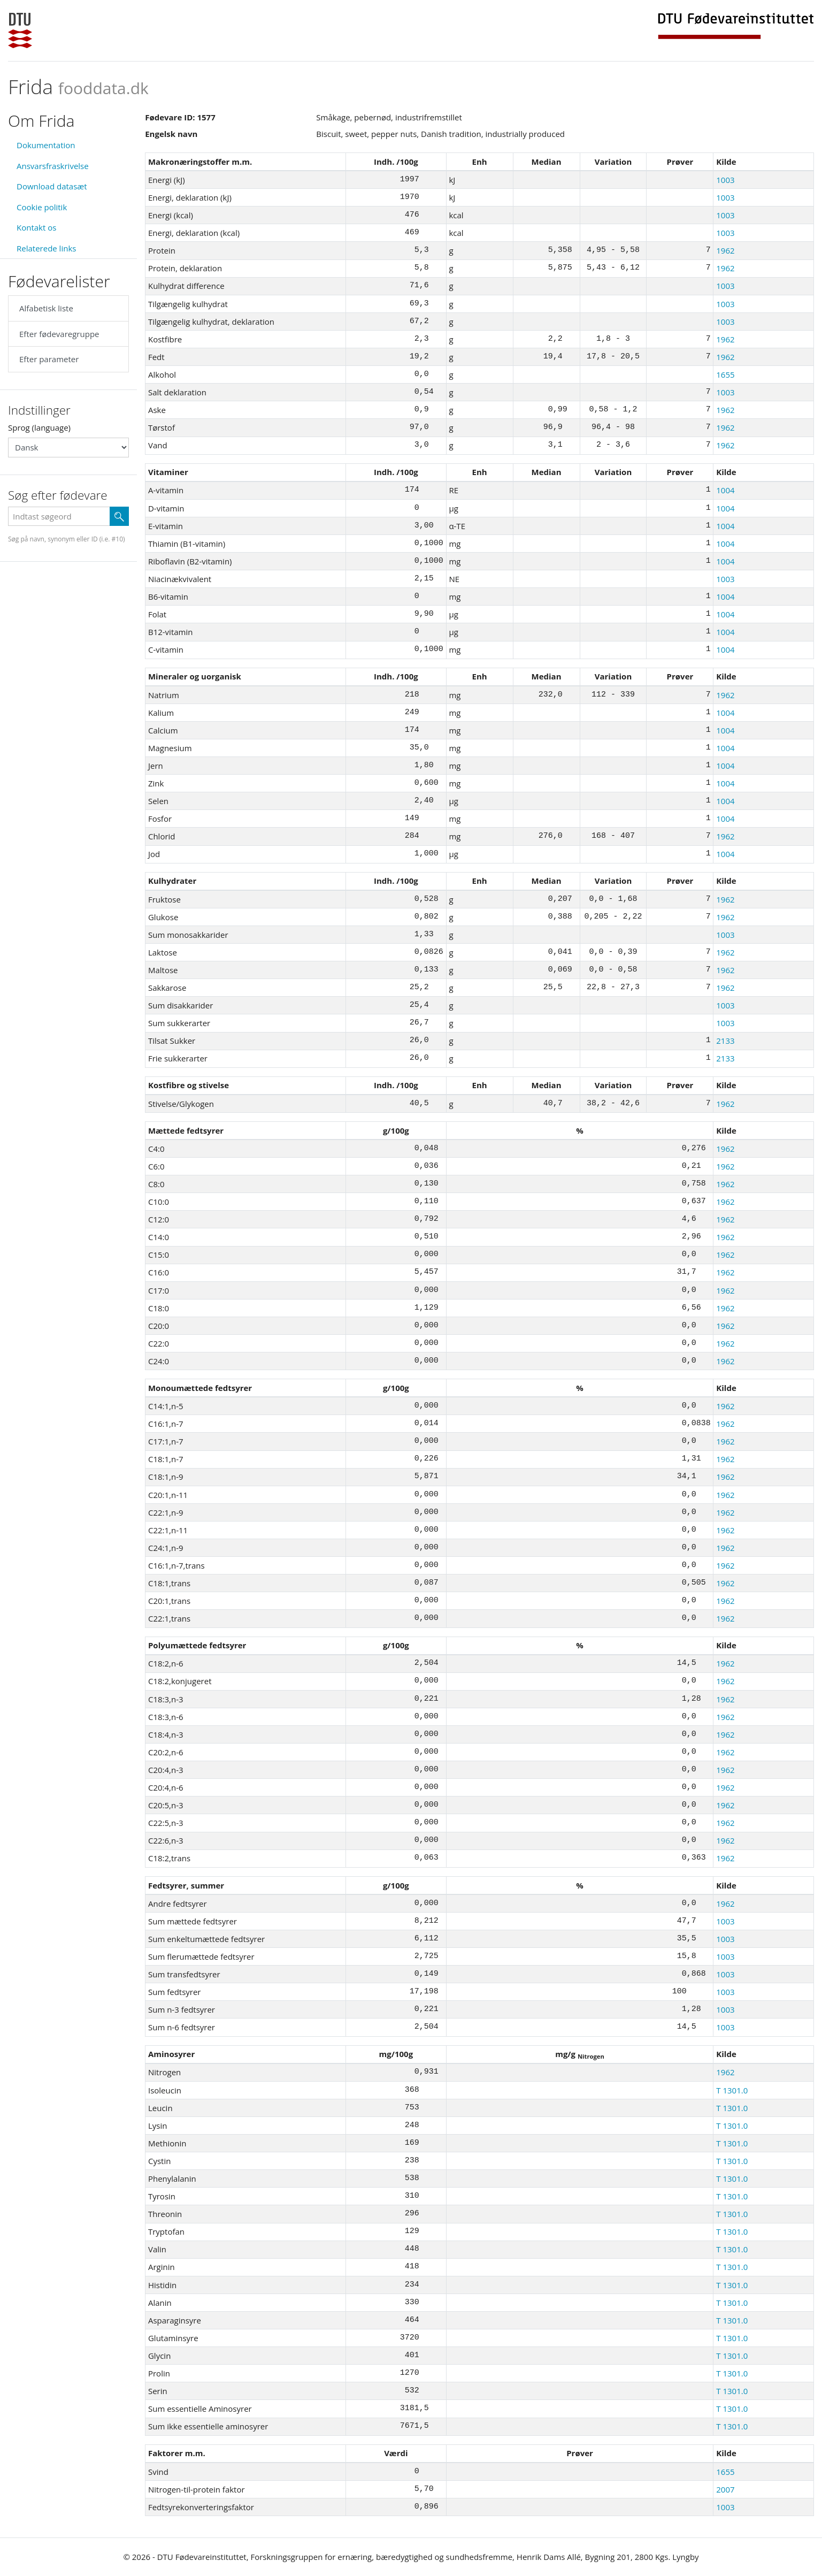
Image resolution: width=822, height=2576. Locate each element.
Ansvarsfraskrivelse (53, 165)
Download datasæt (52, 186)
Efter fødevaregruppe (59, 333)
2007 (725, 2489)
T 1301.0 (732, 2090)
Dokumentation (46, 145)
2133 (725, 1040)
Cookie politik (42, 207)
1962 (725, 250)
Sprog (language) (39, 427)
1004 (725, 490)
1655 (725, 374)
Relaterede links (46, 248)
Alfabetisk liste (46, 308)
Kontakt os (36, 227)
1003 (725, 179)
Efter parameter (49, 359)
